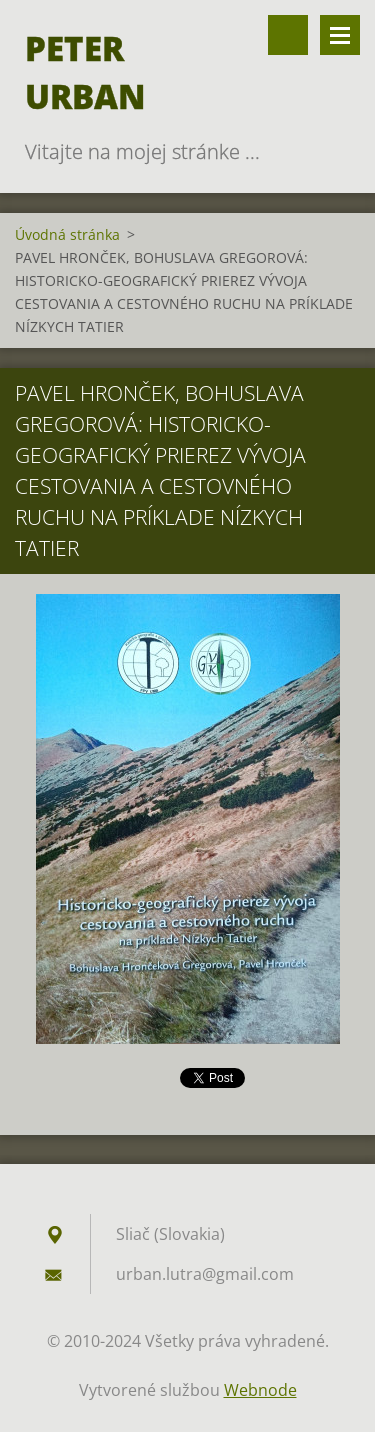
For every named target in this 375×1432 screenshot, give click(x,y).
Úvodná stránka (67, 234)
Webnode (260, 1390)
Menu (340, 35)
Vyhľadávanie (288, 35)
